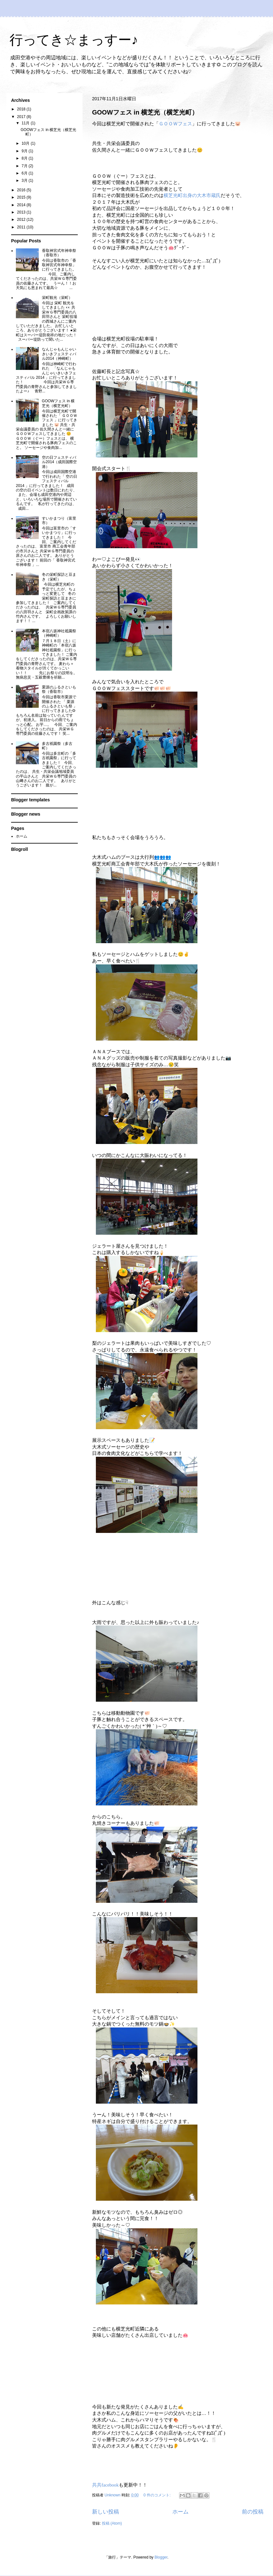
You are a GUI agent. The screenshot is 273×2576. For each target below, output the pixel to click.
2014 (22, 205)
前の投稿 (252, 2512)
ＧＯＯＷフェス (175, 123)
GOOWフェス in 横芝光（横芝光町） (145, 112)
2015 (22, 197)
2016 (22, 190)
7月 (25, 166)
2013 (22, 212)
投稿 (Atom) (112, 2523)
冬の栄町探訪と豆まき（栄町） (59, 576)
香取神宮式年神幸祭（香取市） (59, 252)
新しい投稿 (105, 2512)
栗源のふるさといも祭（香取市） (59, 689)
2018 (22, 109)
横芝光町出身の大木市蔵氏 (192, 195)
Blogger (161, 2557)
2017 (22, 117)
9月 (25, 151)
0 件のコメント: (157, 2495)
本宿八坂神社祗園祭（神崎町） (59, 633)
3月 (25, 180)
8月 (25, 158)
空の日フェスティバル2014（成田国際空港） (59, 462)
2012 (22, 219)
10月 (26, 143)
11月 (26, 123)
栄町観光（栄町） (57, 297)
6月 (25, 173)
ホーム (180, 2512)
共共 (105, 2484)
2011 (22, 227)
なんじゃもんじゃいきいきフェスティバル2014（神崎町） (59, 354)
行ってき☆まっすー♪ (74, 41)
